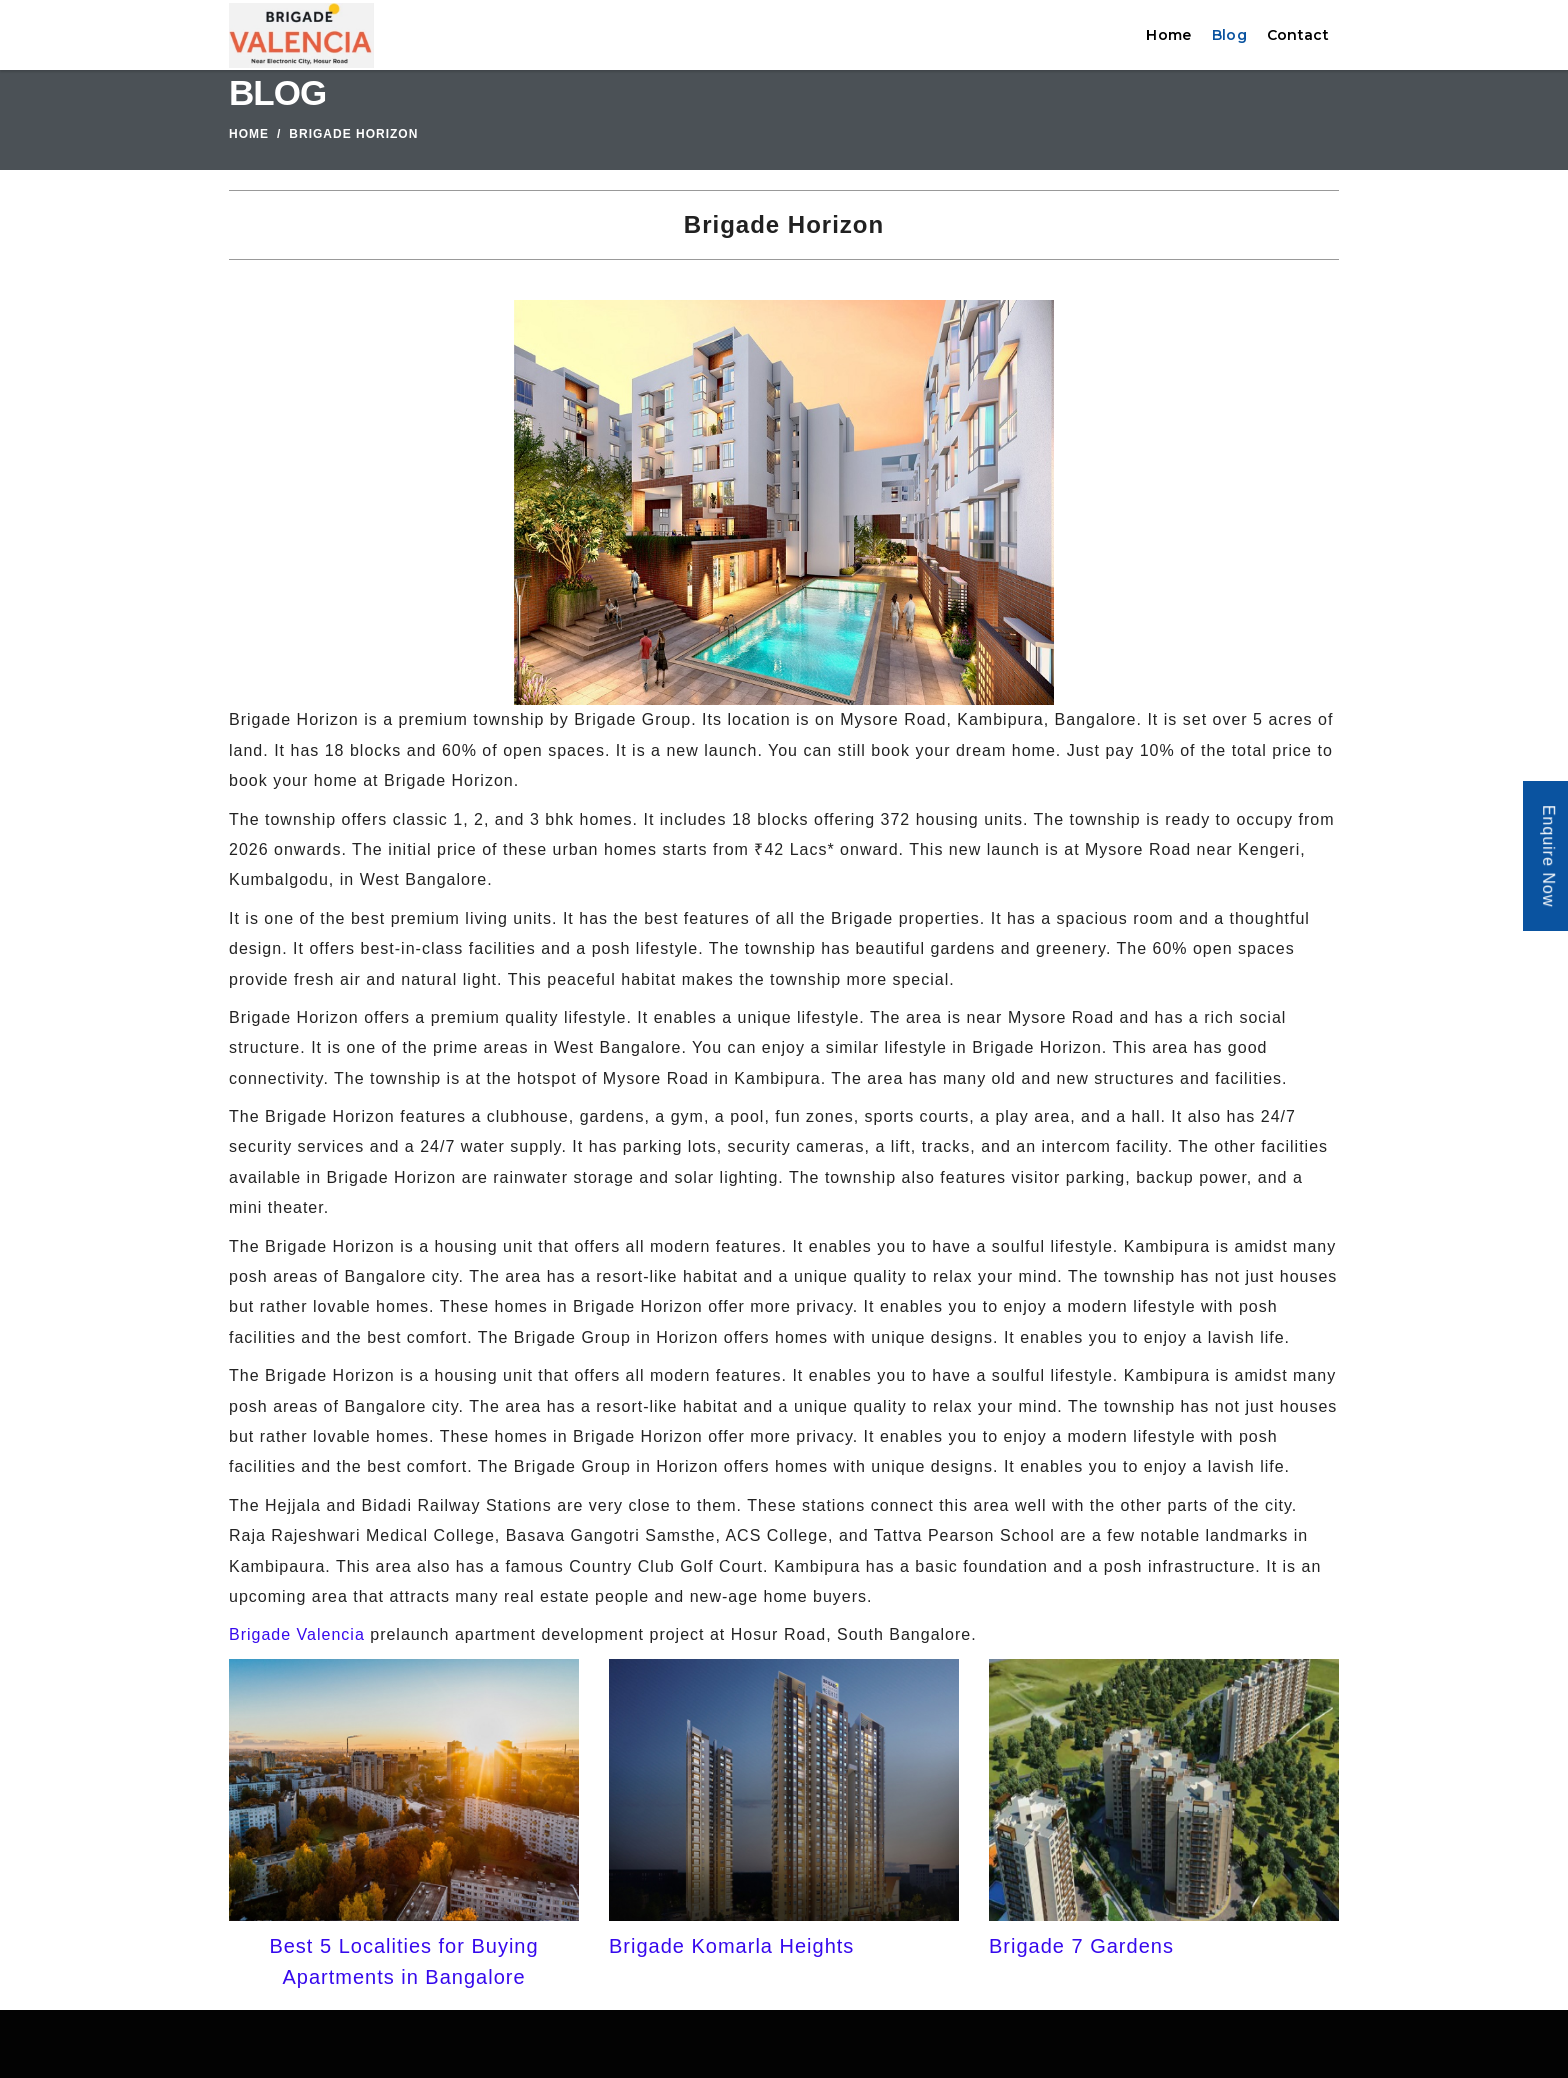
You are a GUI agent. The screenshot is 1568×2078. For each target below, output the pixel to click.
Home (1168, 35)
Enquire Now (1548, 856)
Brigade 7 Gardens (1081, 1946)
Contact (1298, 35)
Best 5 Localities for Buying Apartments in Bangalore (403, 1961)
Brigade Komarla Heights (731, 1946)
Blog (1229, 35)
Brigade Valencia (297, 1634)
